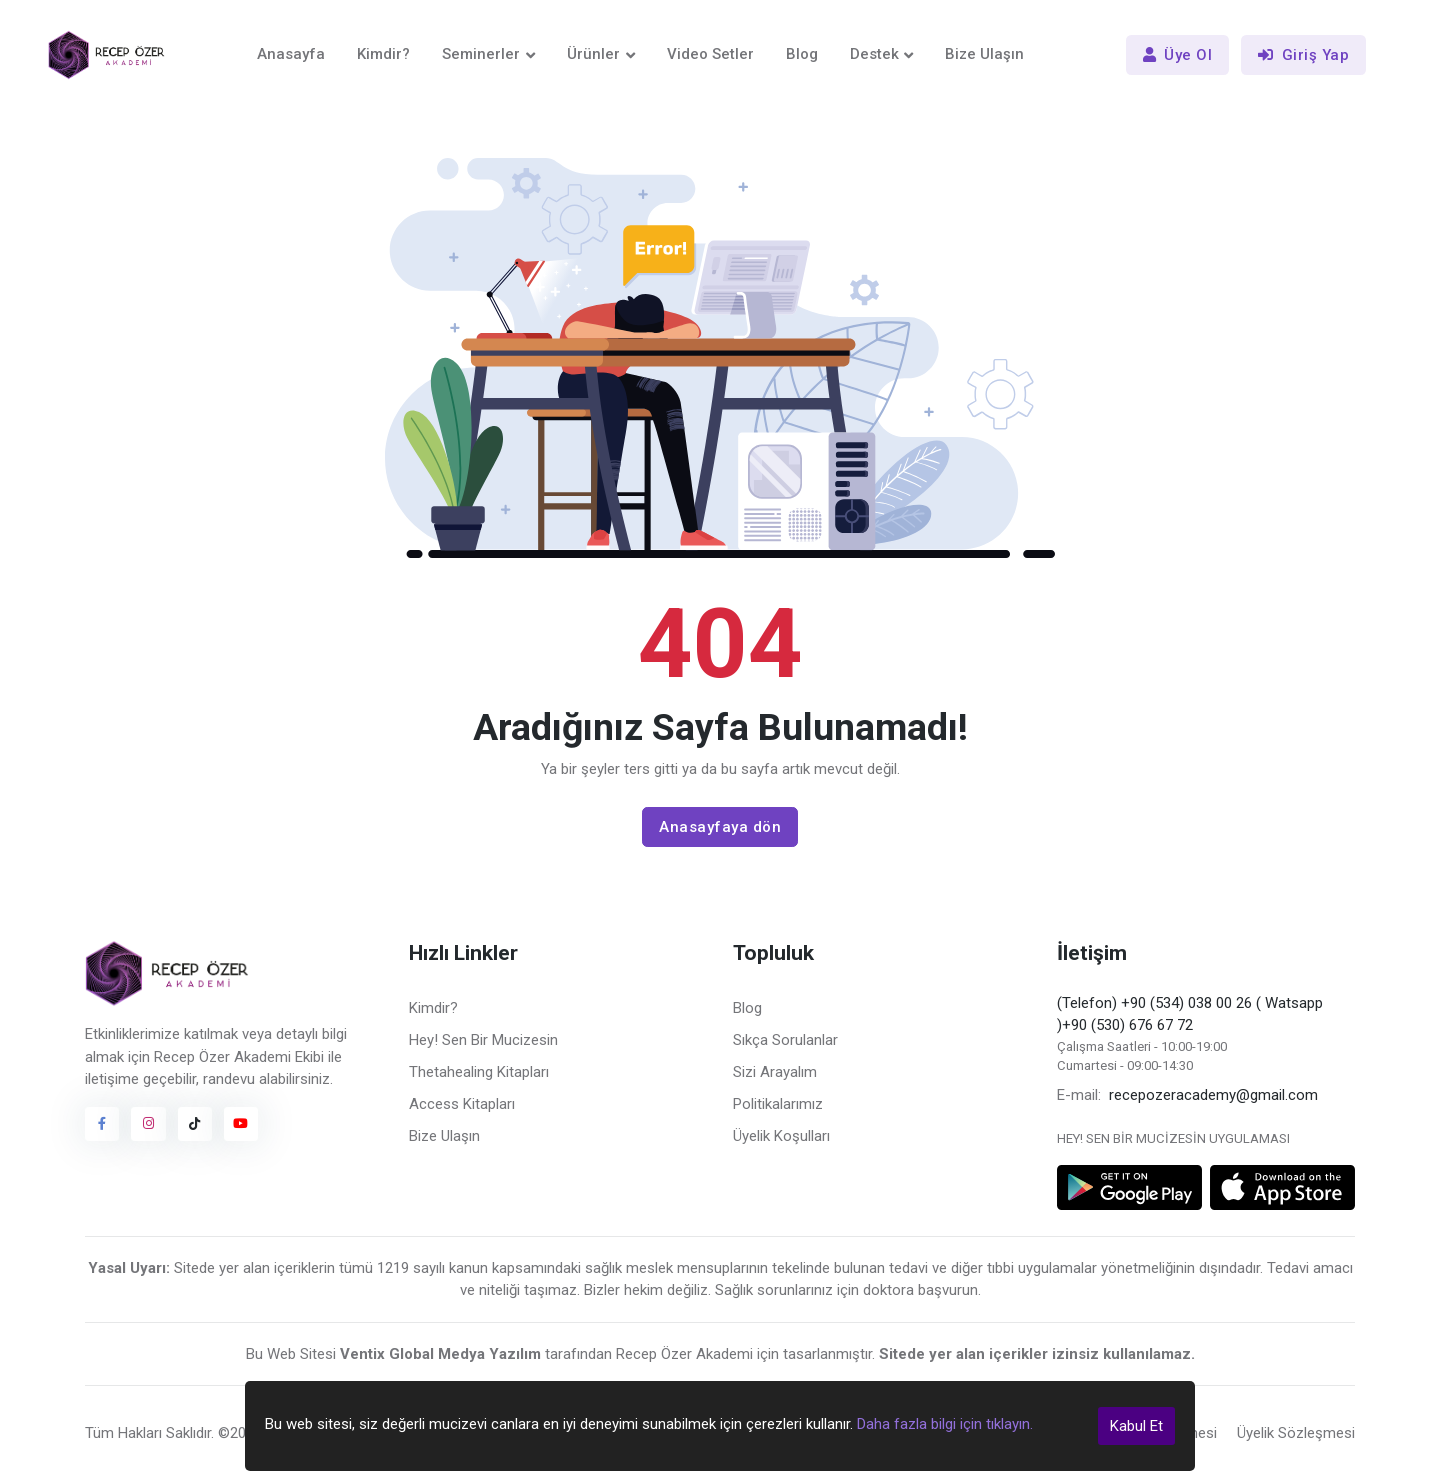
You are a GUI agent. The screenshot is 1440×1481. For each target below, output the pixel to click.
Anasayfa (291, 54)
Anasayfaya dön (720, 827)
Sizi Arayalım (775, 1072)
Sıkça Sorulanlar (785, 1040)
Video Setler (710, 54)
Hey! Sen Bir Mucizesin (483, 1040)
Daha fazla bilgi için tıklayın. (945, 1424)
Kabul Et (1136, 1426)
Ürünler (593, 54)
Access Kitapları (462, 1104)
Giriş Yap (1303, 55)
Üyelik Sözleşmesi (1296, 1433)
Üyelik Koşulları (781, 1136)
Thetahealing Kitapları (479, 1072)
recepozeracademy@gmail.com (1213, 1095)
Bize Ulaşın (984, 54)
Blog (802, 54)
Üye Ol (1178, 55)
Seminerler (481, 54)
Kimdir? (383, 54)
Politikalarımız (778, 1104)
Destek (874, 54)
